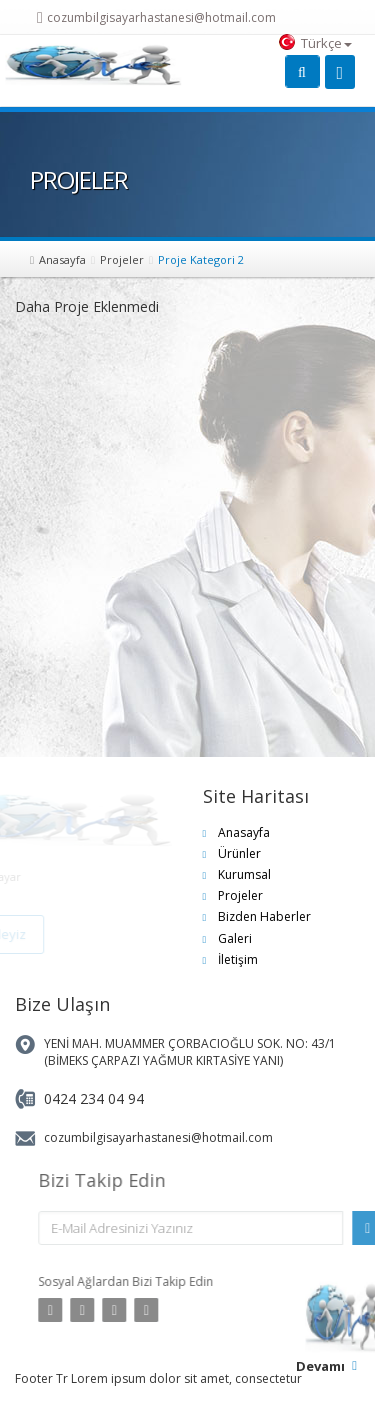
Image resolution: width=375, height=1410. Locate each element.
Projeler (122, 259)
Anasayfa (62, 259)
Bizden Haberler (264, 916)
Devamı (320, 1366)
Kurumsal (244, 874)
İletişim (238, 959)
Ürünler (239, 853)
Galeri (235, 938)
